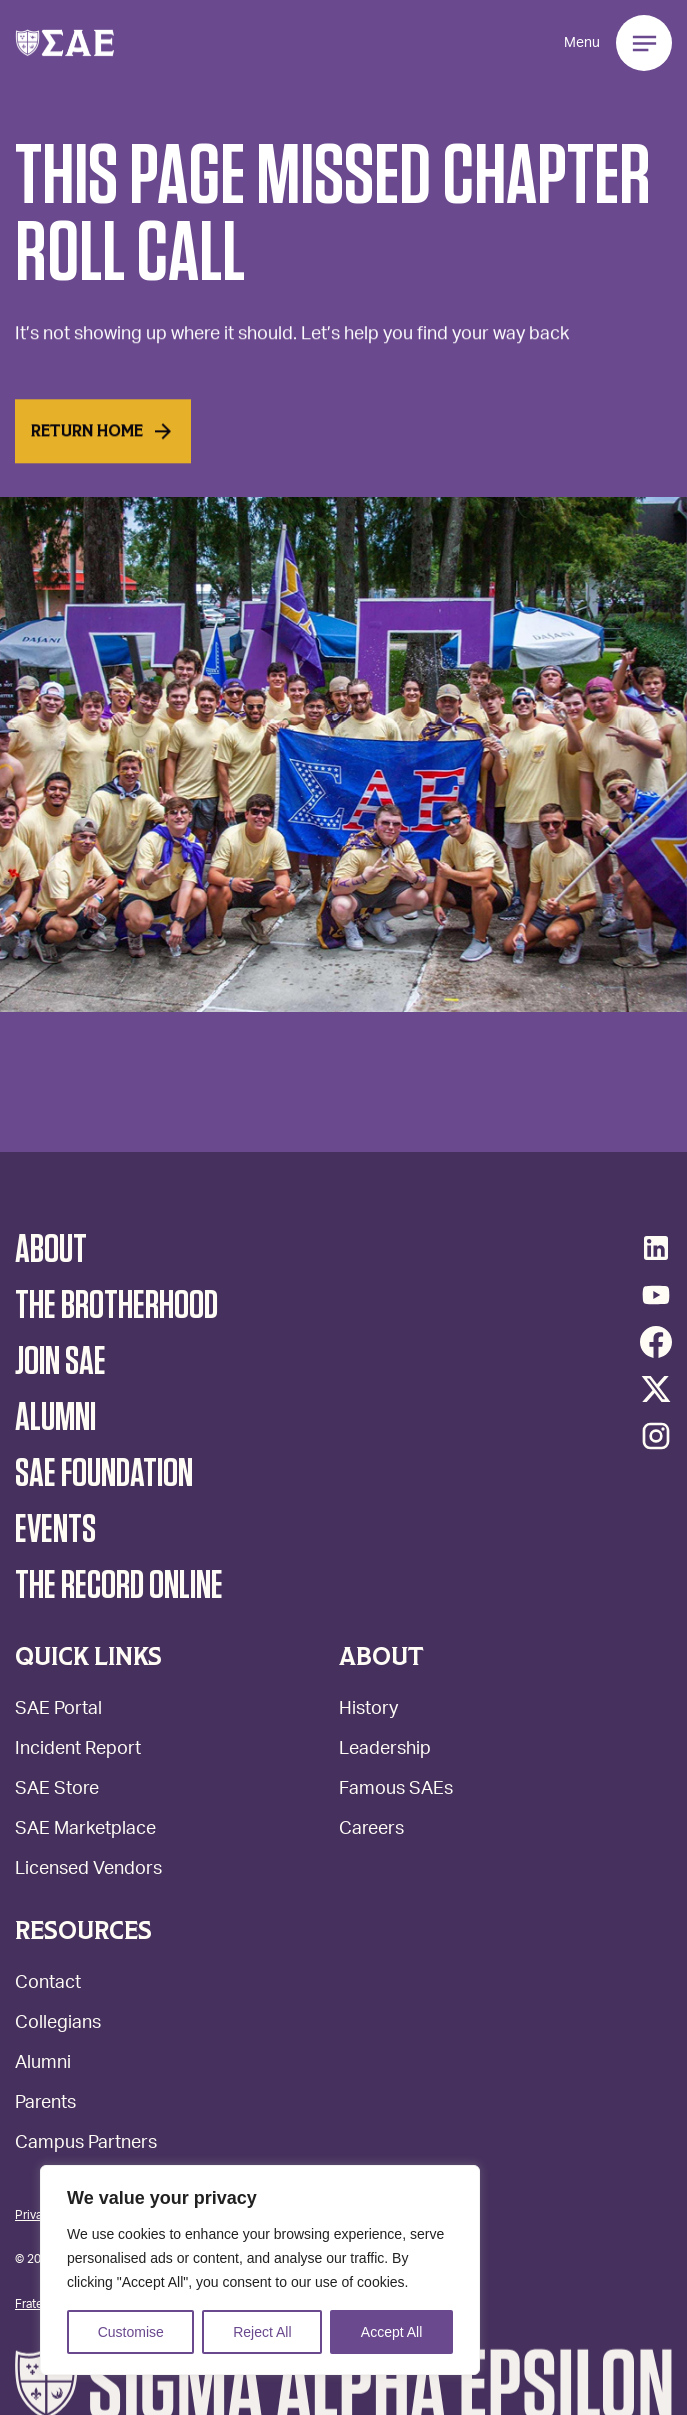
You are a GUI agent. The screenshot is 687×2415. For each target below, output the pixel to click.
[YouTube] (656, 1295)
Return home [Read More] (103, 444)
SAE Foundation (104, 1474)
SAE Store (57, 1790)
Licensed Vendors (88, 1870)
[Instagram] (656, 1436)
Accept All (391, 2332)
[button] (65, 43)
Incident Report (78, 1750)
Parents (45, 2104)
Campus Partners (86, 2144)
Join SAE (60, 1362)
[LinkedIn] (656, 1248)
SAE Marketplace (85, 1830)
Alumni (43, 2064)
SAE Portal (58, 1710)
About (51, 1250)
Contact (48, 1984)
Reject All (262, 2332)
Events (55, 1530)
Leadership (385, 1750)
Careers (371, 1830)
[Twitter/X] (656, 1389)
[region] (260, 2270)
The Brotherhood (116, 1306)
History (368, 1710)
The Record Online (119, 1586)
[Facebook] (656, 1342)
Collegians (58, 2024)
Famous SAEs (396, 1790)
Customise (131, 2332)
